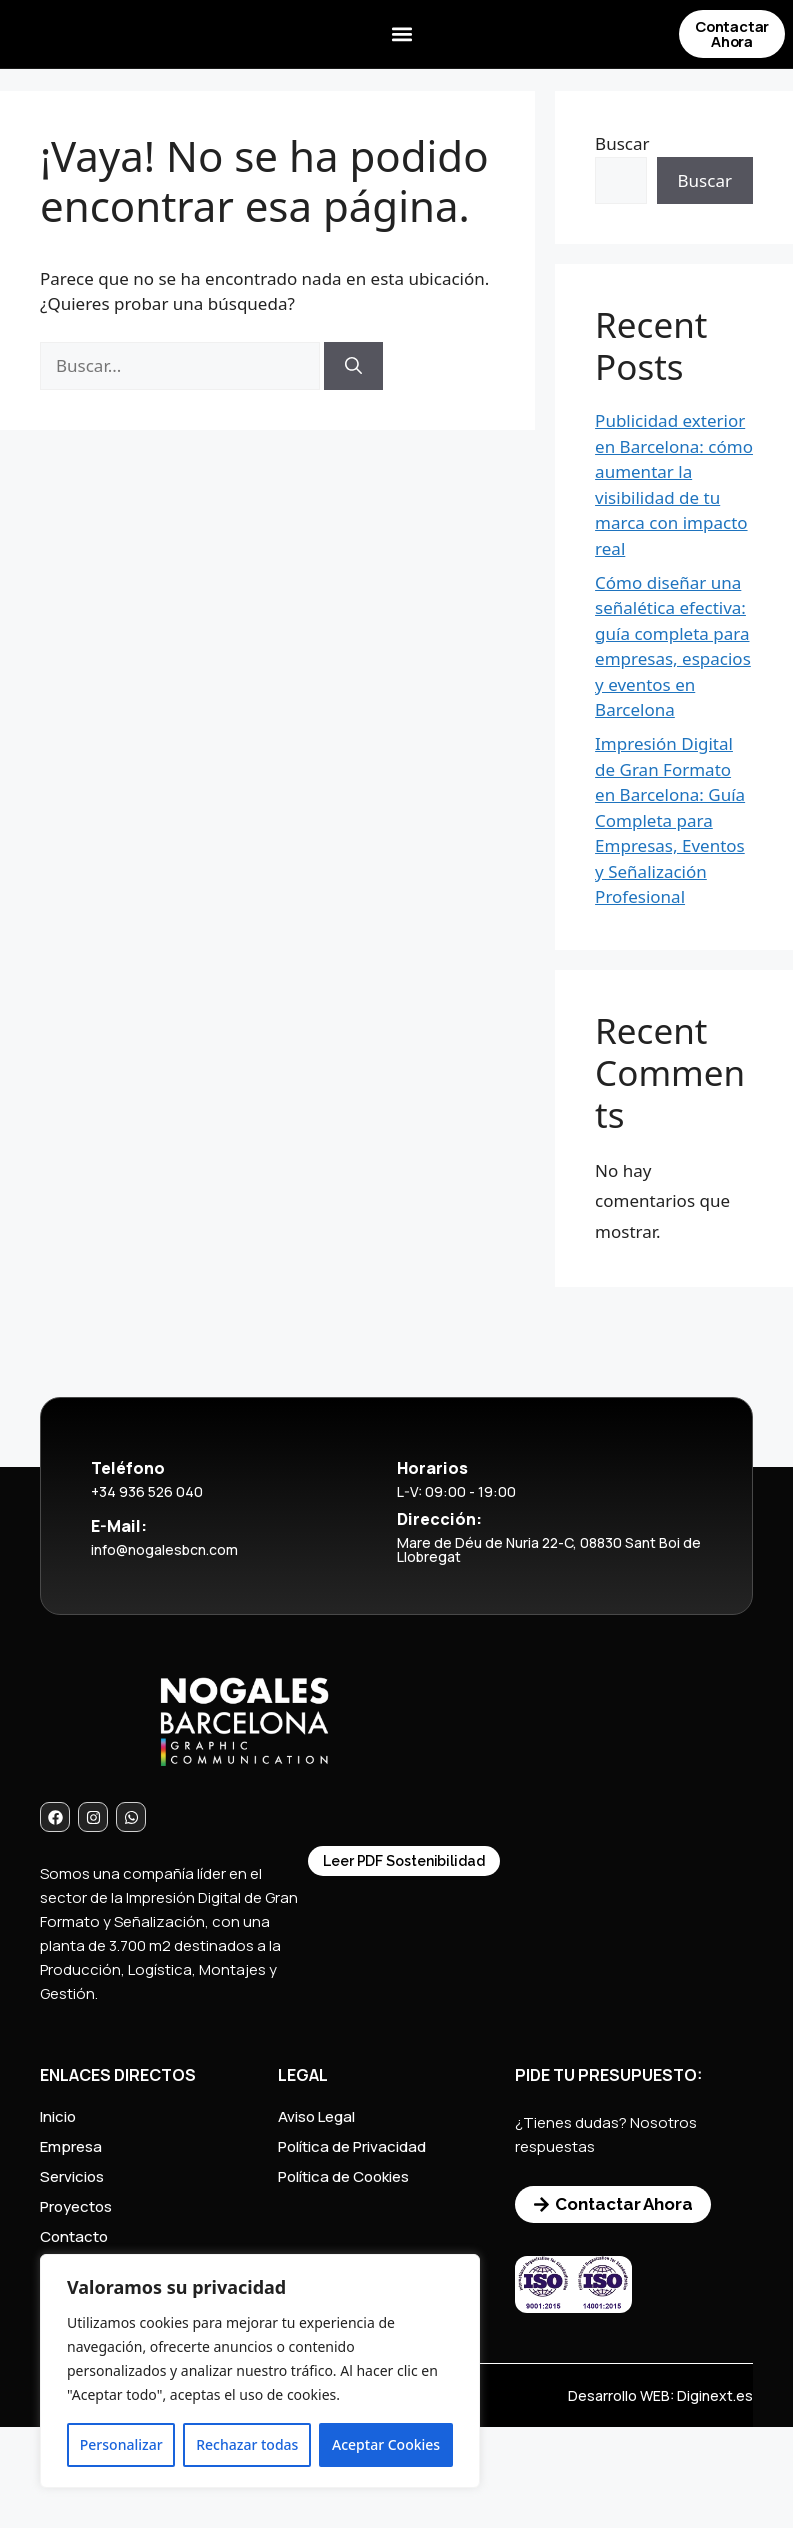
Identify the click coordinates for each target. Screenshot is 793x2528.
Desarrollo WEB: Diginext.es (660, 2395)
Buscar (622, 143)
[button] (401, 35)
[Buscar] (353, 366)
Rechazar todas (247, 2444)
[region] (260, 2371)
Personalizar (121, 2444)
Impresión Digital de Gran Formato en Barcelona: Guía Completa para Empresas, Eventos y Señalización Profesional (670, 820)
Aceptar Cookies (386, 2444)
